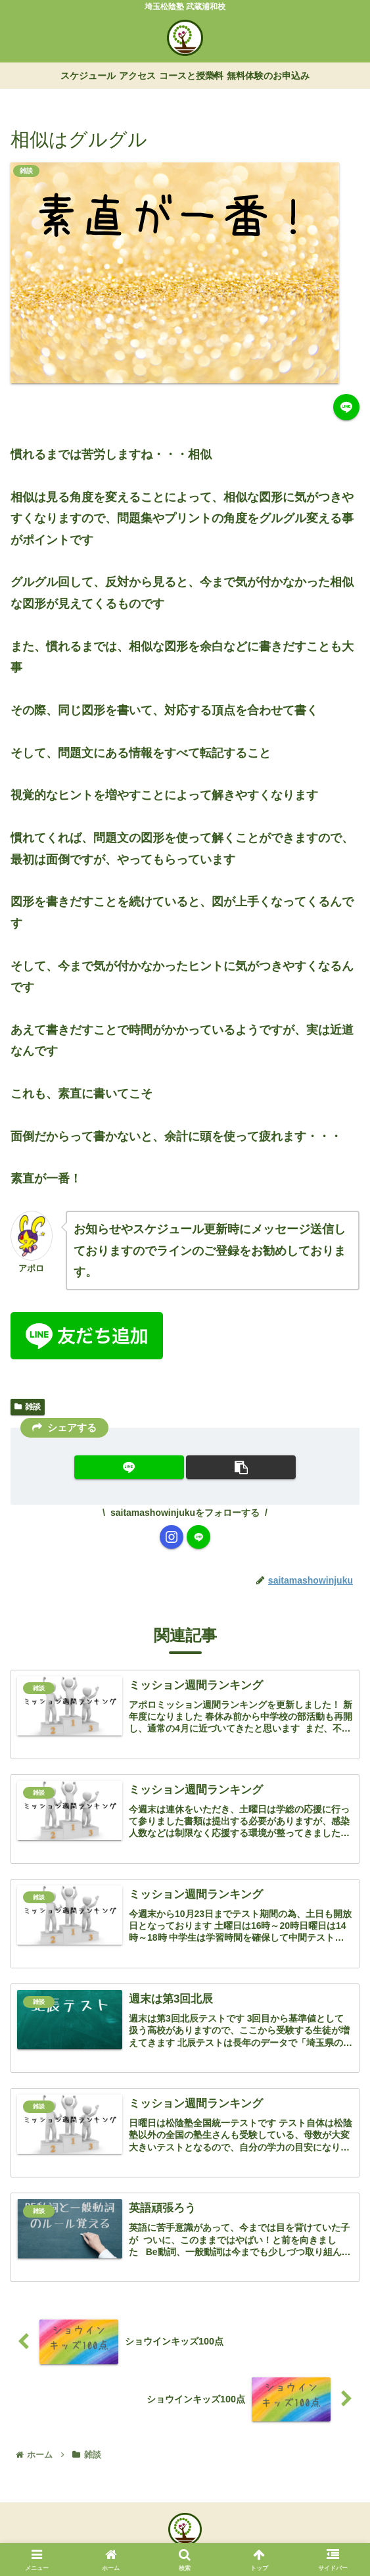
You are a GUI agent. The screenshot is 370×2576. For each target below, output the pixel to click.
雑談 (27, 1406)
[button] (241, 1467)
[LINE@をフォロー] (198, 1537)
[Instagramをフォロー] (171, 1537)
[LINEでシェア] (346, 407)
